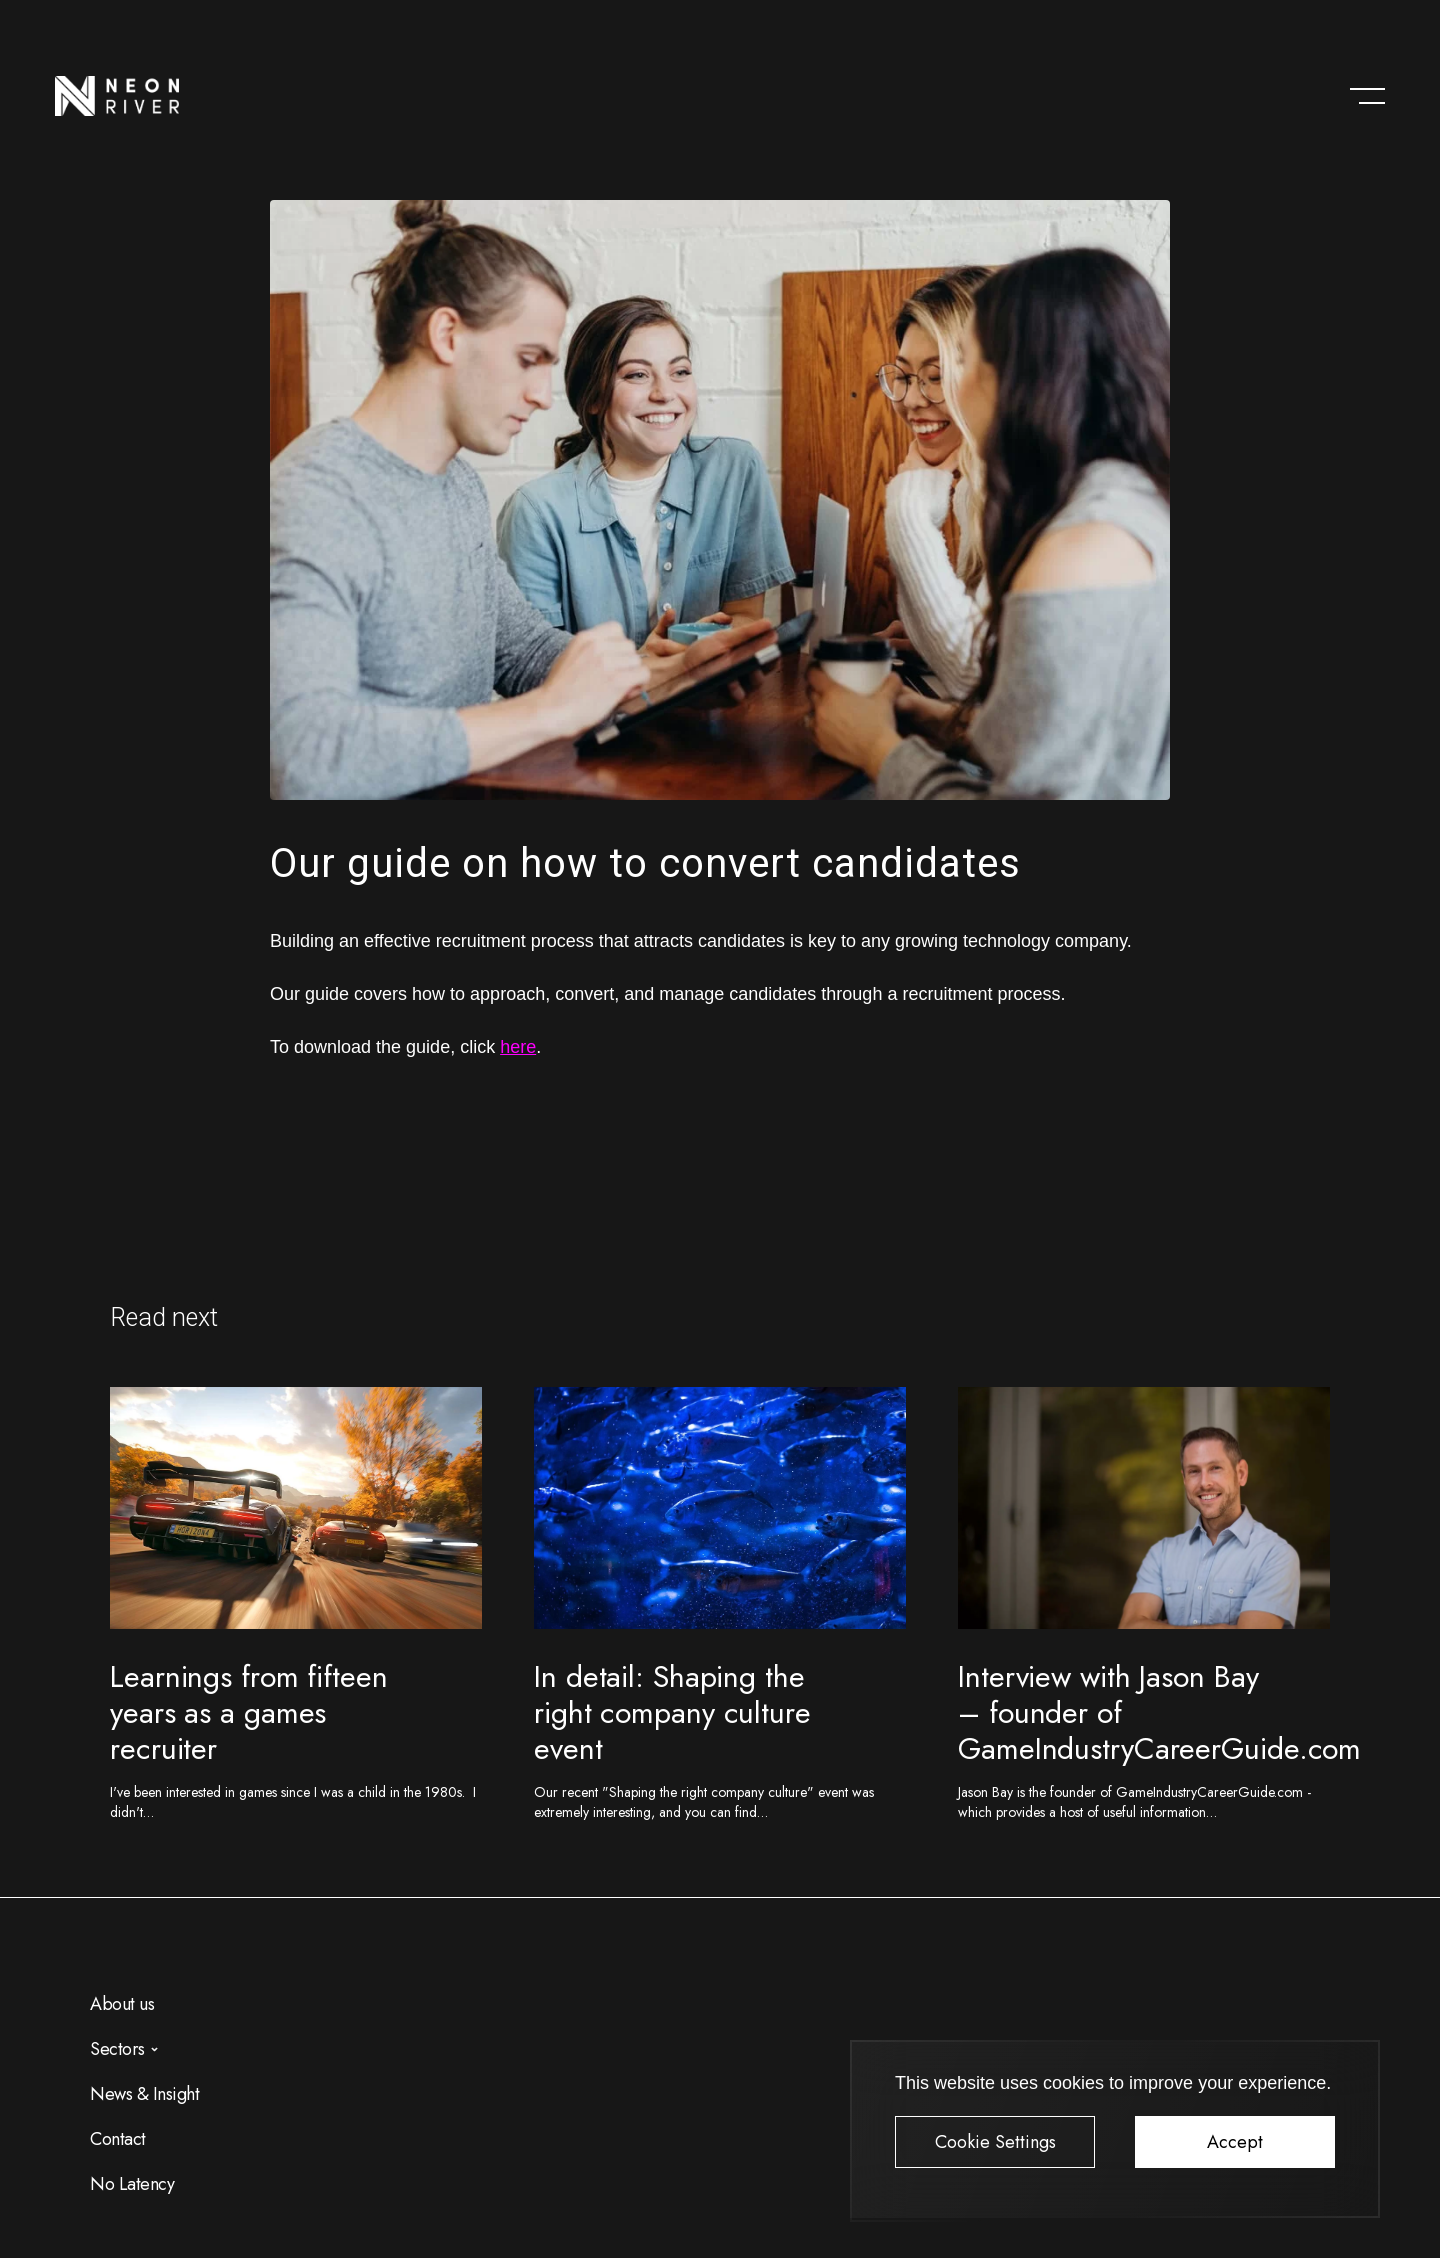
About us (122, 2004)
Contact (118, 2139)
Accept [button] (1235, 2142)
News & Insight (144, 2094)
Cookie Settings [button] (995, 2142)
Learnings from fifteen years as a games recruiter (249, 1712)
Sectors (117, 2049)
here (518, 1047)
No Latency (132, 2184)
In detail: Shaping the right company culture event (672, 1712)
